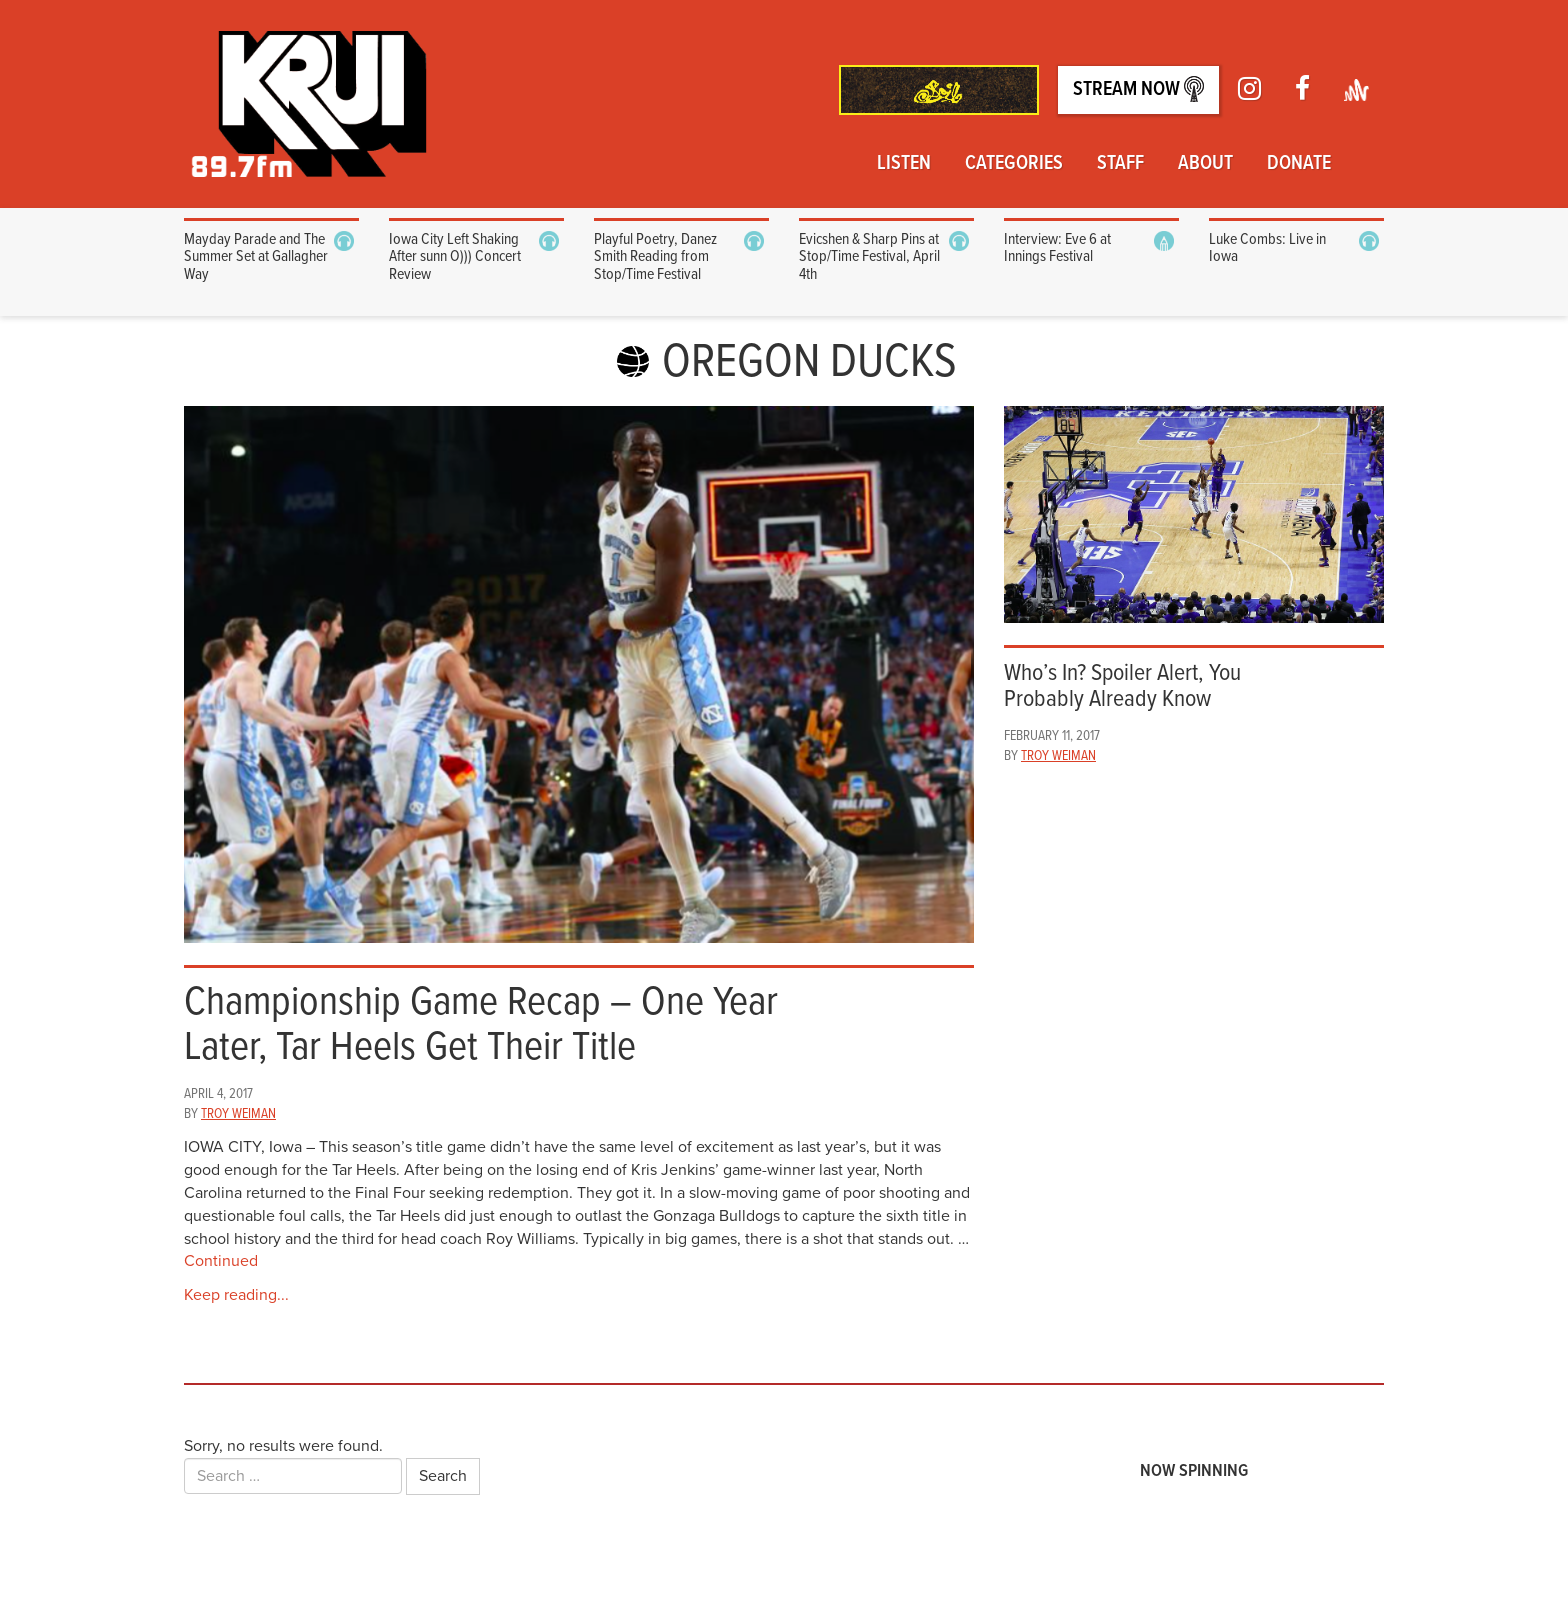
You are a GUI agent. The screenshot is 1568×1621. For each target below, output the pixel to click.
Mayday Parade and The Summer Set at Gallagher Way (256, 257)
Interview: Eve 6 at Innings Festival (1057, 248)
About (1205, 164)
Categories (1014, 164)
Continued (221, 1261)
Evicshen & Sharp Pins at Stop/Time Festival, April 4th (869, 257)
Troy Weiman (238, 1114)
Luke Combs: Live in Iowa (1267, 248)
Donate (1299, 164)
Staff (1120, 164)
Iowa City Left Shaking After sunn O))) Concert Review (455, 257)
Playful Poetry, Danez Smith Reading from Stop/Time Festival (655, 257)
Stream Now (1138, 89)
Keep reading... (236, 1295)
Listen (904, 164)
